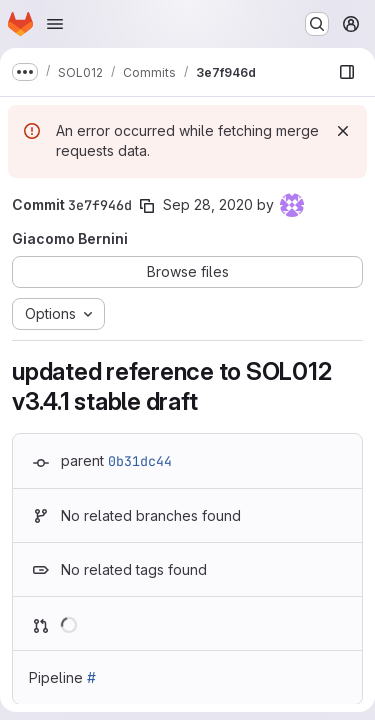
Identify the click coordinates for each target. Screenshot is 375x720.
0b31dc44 (140, 461)
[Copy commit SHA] (147, 206)
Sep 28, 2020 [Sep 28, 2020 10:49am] (208, 204)
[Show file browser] (347, 72)
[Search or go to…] (317, 24)
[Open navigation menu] (55, 24)
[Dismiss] (343, 131)
